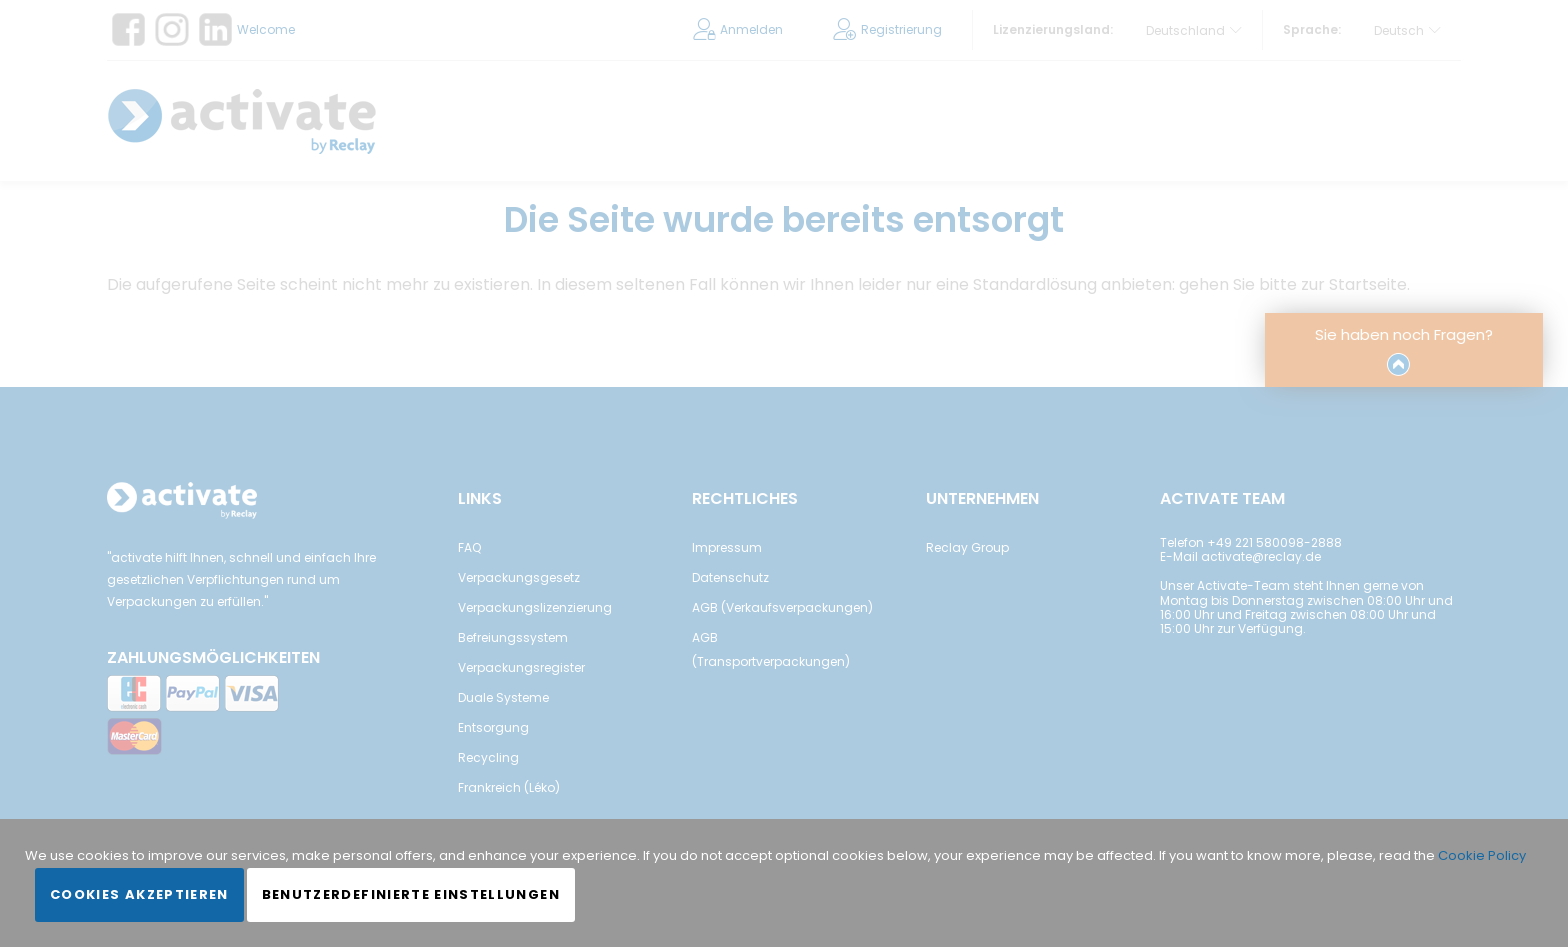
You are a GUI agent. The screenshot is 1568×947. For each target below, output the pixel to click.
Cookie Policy (1482, 855)
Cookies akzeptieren (139, 894)
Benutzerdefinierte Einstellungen (411, 894)
